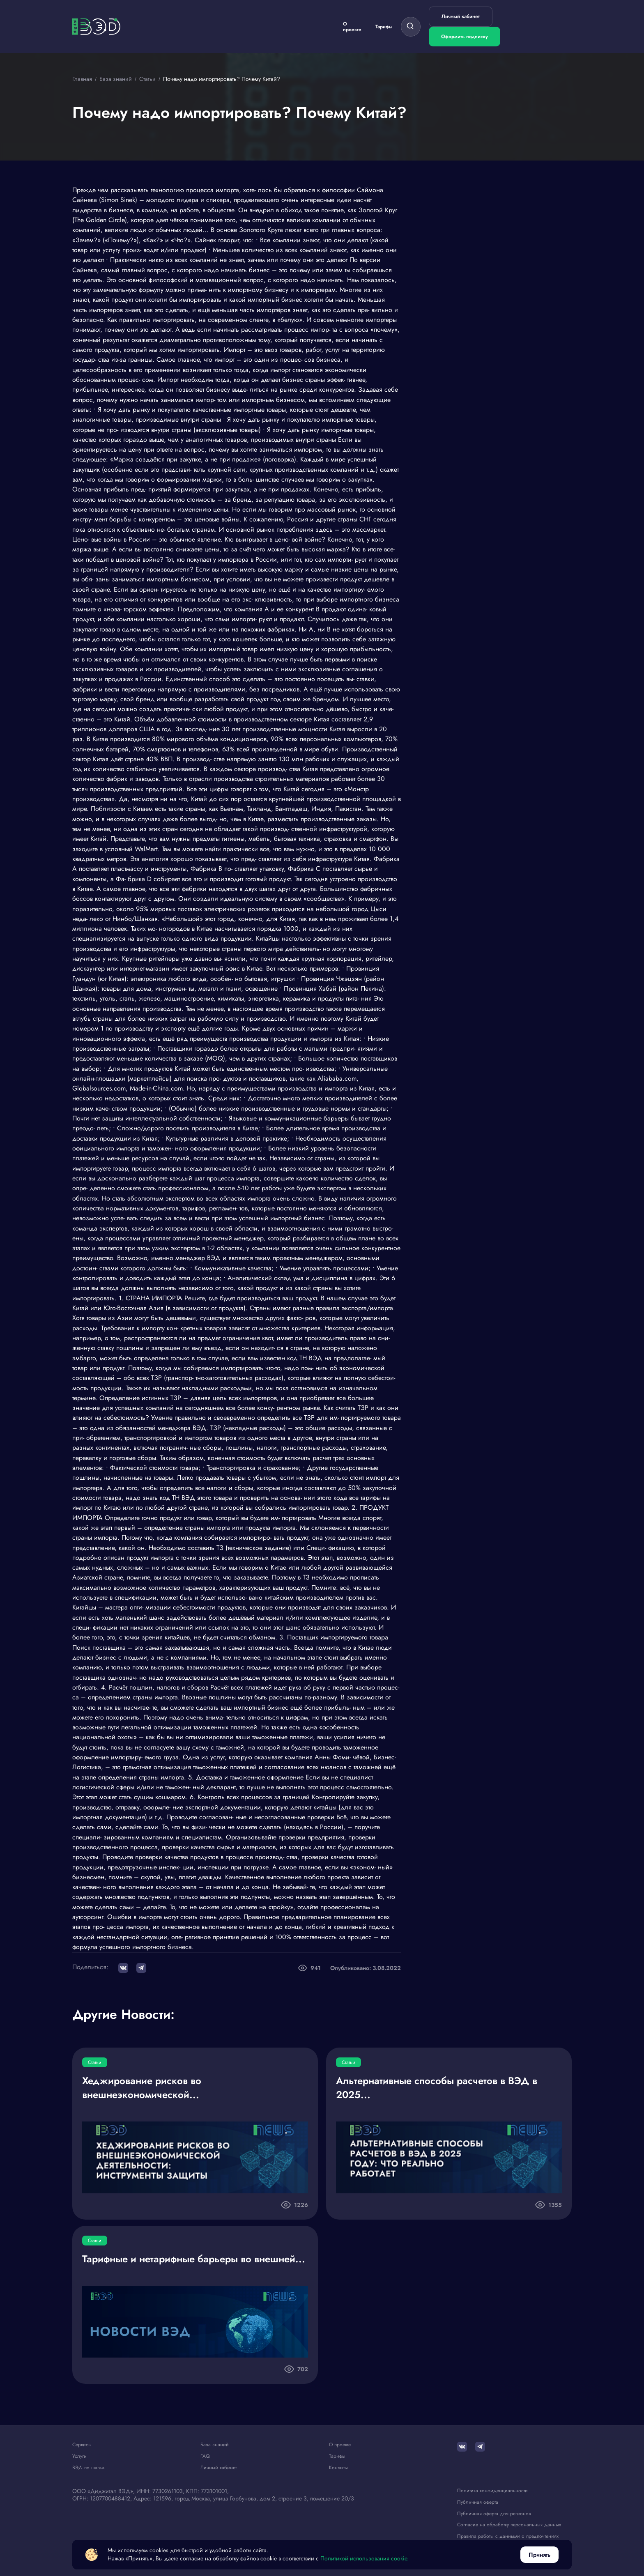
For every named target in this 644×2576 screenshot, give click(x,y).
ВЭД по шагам (88, 2468)
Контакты (338, 2468)
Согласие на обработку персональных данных (509, 2525)
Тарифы (384, 27)
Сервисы (82, 2445)
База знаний (214, 2445)
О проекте (352, 26)
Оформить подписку (464, 36)
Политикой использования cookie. (364, 2558)
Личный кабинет (461, 16)
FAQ (204, 2456)
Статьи (94, 2062)
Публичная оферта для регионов (494, 2513)
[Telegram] (480, 2447)
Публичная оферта (477, 2502)
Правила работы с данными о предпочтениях (508, 2536)
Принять (539, 2555)
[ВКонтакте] (462, 2447)
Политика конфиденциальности (492, 2491)
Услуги (79, 2456)
